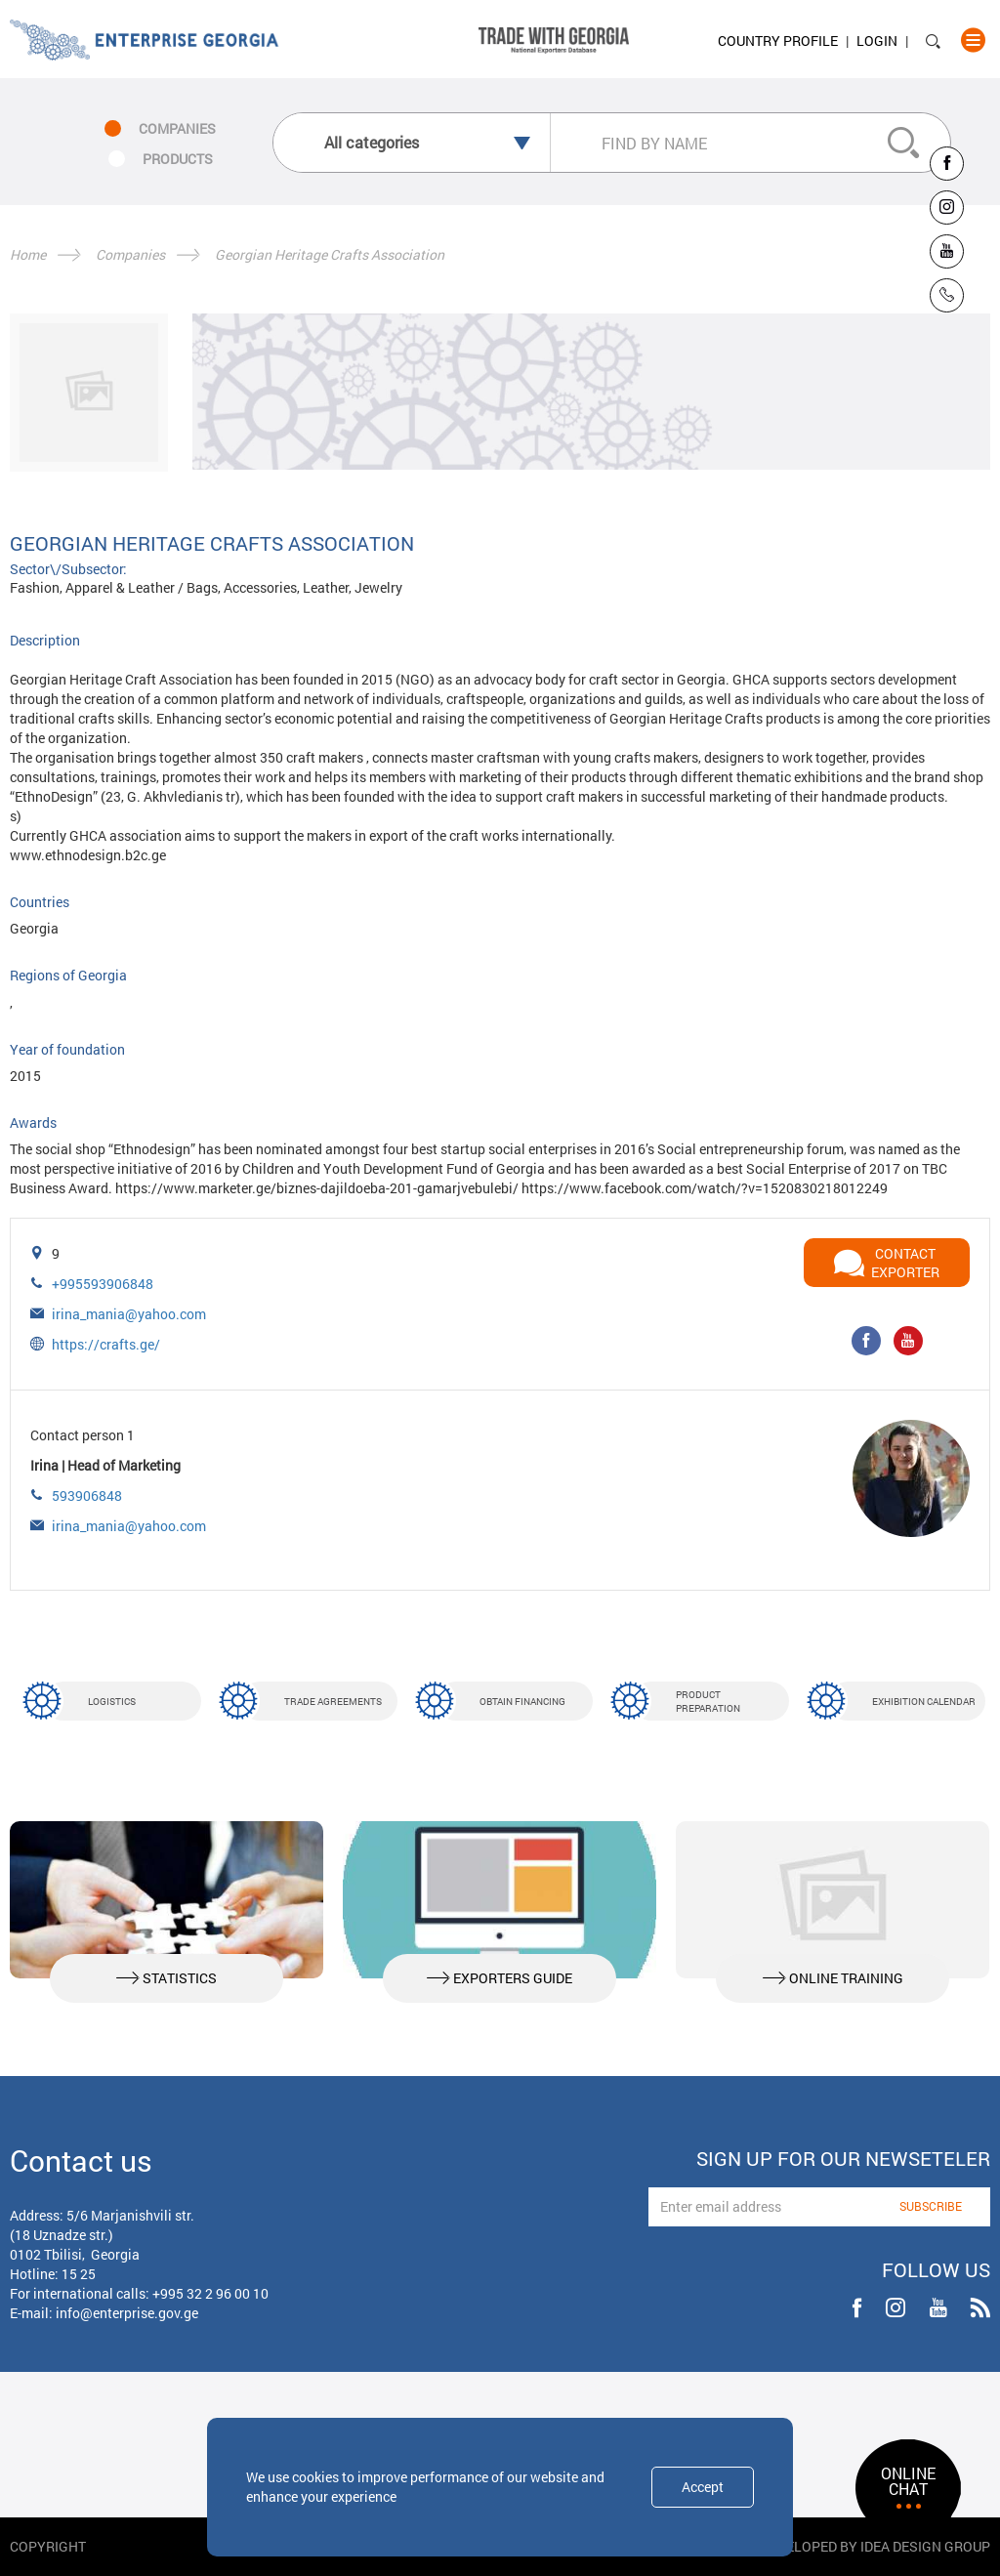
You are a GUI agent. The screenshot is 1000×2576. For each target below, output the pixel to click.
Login (876, 40)
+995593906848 (102, 1283)
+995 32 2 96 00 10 (210, 2293)
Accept (703, 2486)
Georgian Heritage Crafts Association (329, 254)
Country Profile (778, 40)
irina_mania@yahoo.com (129, 1314)
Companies (130, 254)
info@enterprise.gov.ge (127, 2313)
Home (28, 254)
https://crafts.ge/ (106, 1344)
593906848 (87, 1495)
